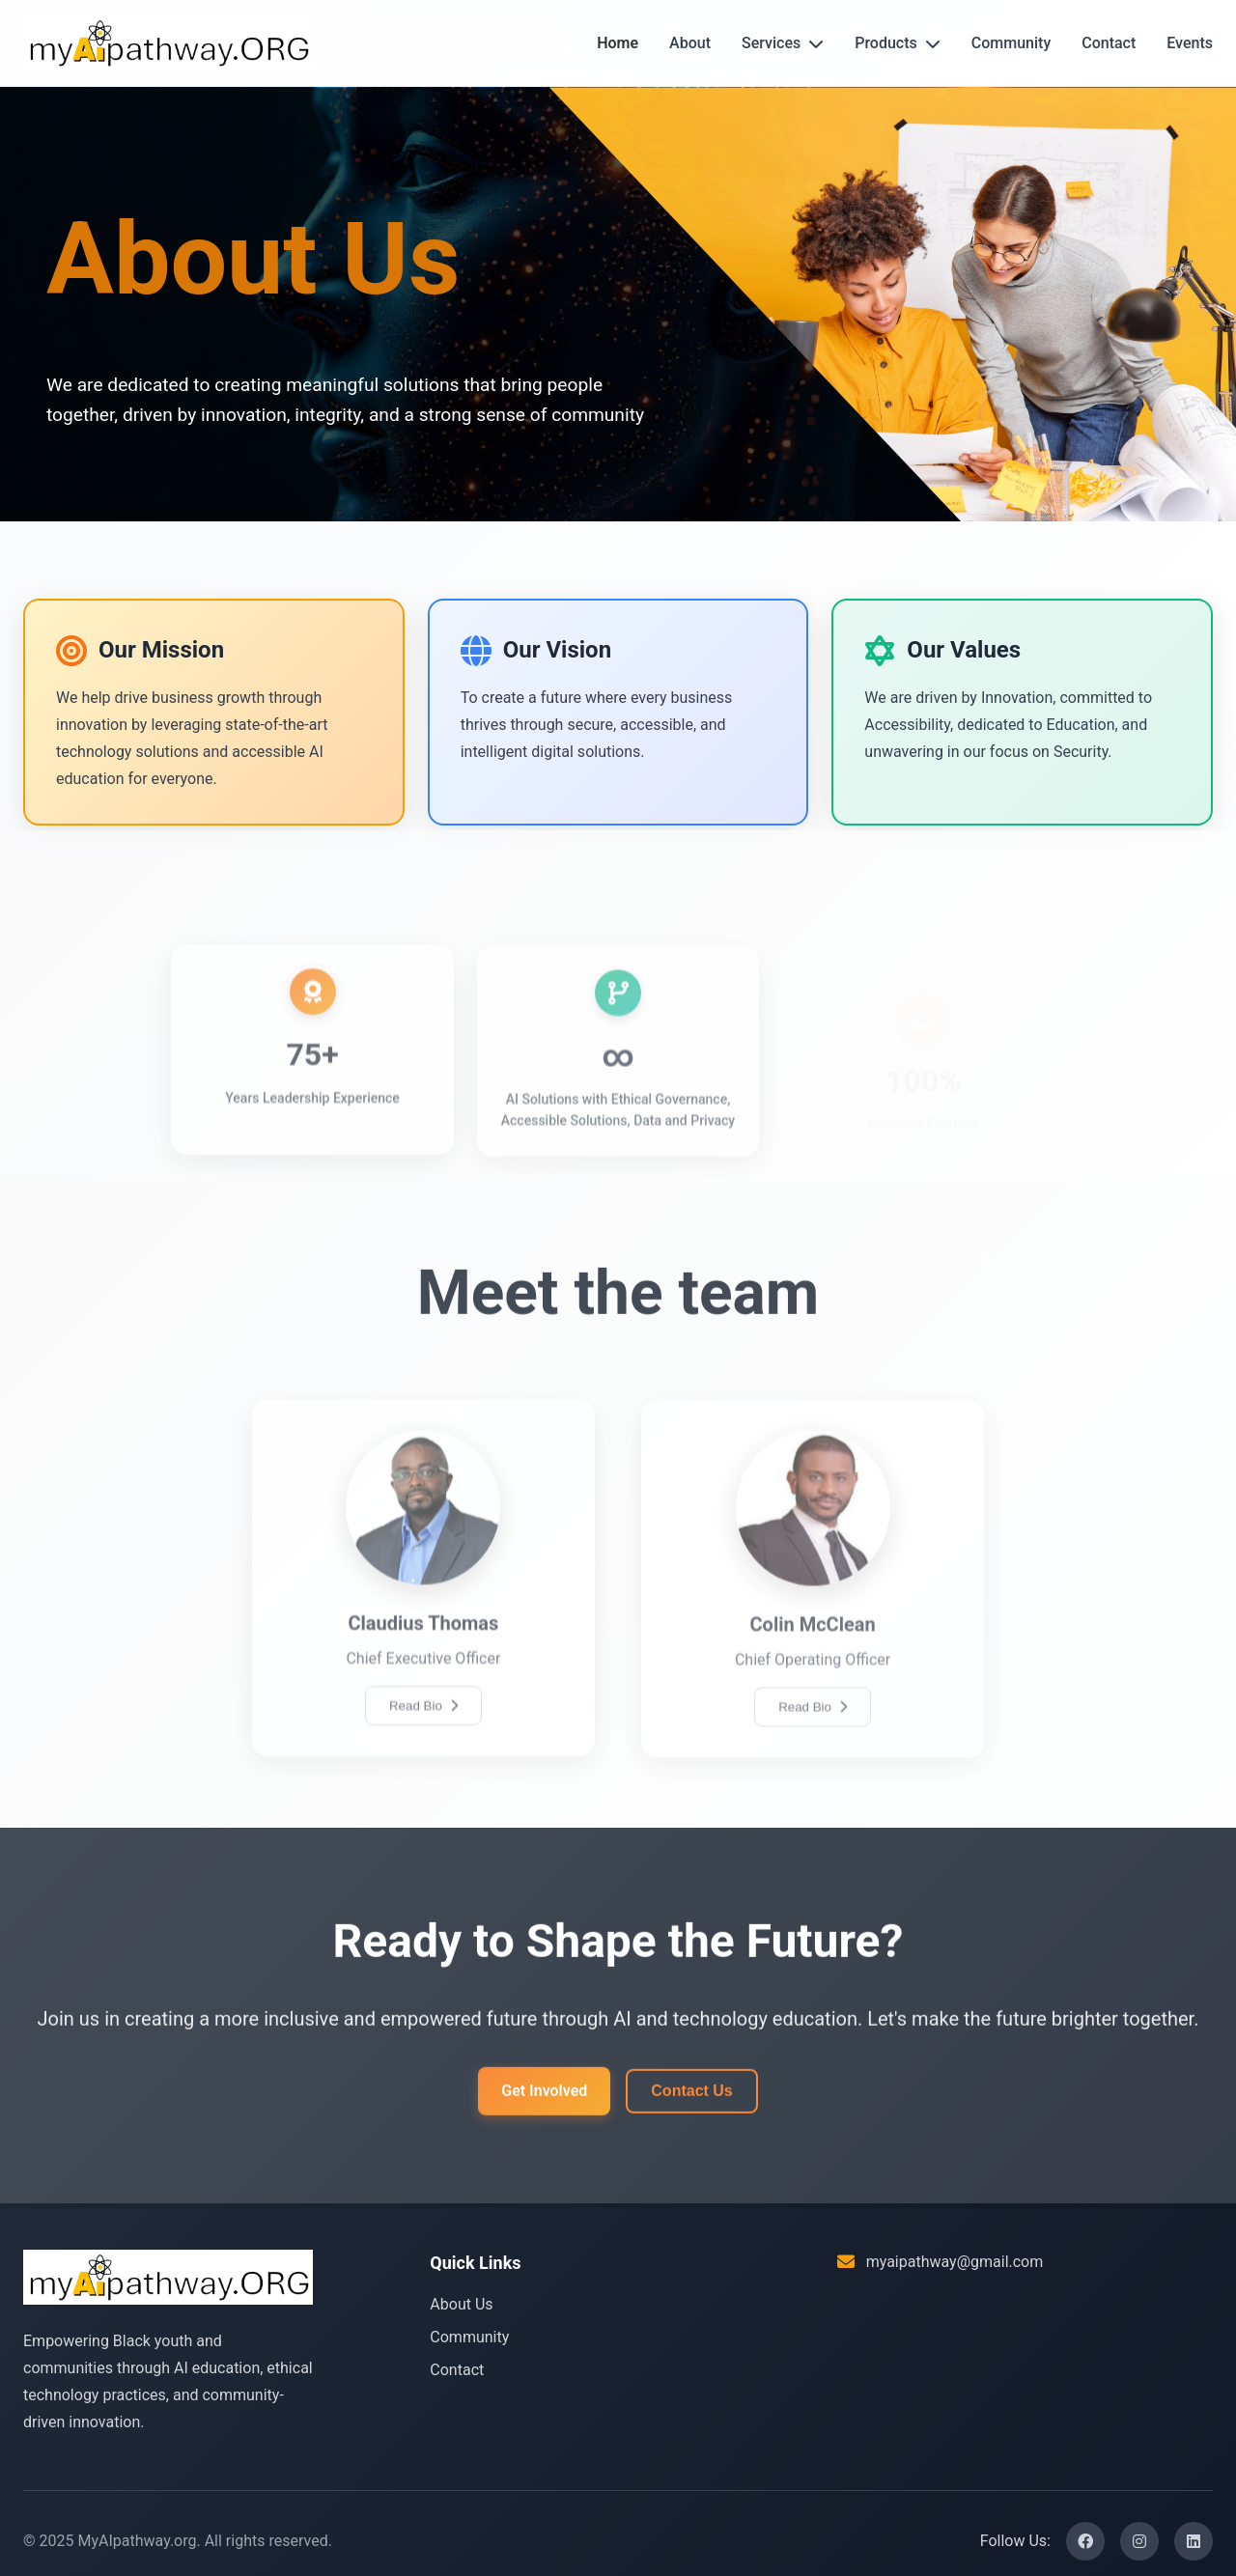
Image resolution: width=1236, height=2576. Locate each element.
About (690, 43)
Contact (1109, 43)
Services (783, 43)
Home (617, 43)
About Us (461, 2304)
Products (898, 43)
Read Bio (423, 1750)
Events (1189, 43)
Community (1011, 43)
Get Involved (544, 2106)
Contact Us (691, 2105)
